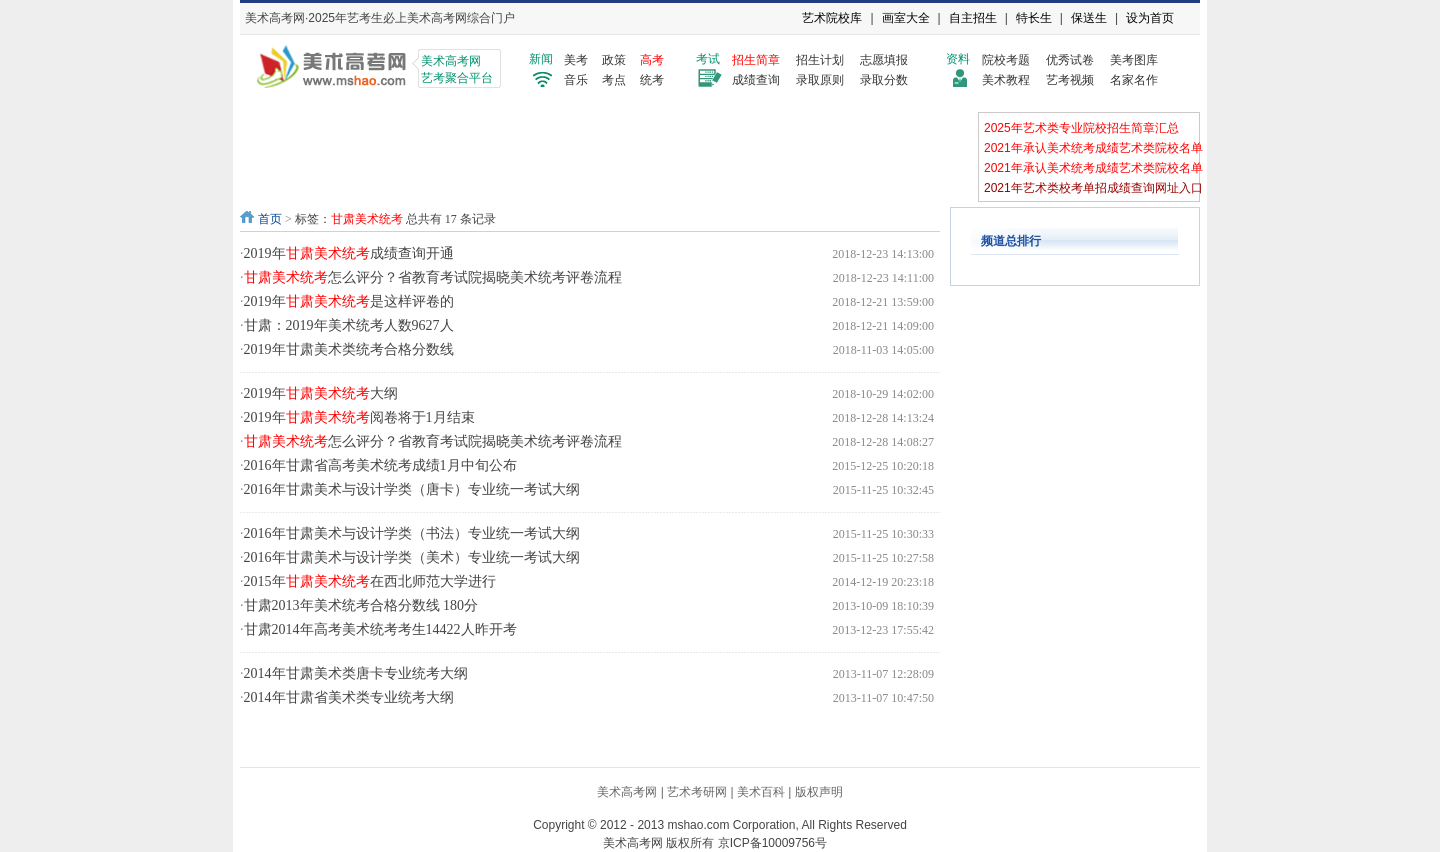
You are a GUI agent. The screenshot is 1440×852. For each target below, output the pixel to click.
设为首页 (1150, 18)
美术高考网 (627, 792)
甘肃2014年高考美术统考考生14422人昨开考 (380, 629)
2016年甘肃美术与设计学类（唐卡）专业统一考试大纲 (412, 489)
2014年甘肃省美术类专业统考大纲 (349, 697)
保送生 (1089, 18)
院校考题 (1006, 60)
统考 (652, 80)
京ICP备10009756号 (772, 843)
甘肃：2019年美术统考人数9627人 (349, 325)
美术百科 (761, 792)
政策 (614, 60)
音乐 (576, 80)
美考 (576, 60)
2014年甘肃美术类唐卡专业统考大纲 (356, 673)
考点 (614, 80)
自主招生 (973, 18)
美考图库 (1134, 60)
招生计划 (820, 60)
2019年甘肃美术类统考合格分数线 (349, 349)
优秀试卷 (1070, 60)
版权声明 (819, 792)
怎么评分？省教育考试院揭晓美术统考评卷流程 (433, 277)
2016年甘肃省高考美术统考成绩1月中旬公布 (380, 465)
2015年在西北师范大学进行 (370, 581)
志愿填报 (884, 60)
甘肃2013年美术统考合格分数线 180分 (361, 605)
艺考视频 (1070, 80)
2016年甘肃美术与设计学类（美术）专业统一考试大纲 (412, 557)
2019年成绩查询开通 (349, 253)
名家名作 (1134, 80)
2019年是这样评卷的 (349, 301)
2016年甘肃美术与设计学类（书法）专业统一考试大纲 (412, 533)
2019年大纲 (321, 393)
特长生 (1034, 18)
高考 (652, 60)
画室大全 (906, 18)
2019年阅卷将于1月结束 (359, 417)
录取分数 (884, 80)
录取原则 (820, 80)
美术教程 (1006, 80)
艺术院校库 (832, 18)
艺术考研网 (697, 792)
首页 (270, 219)
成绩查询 (756, 80)
